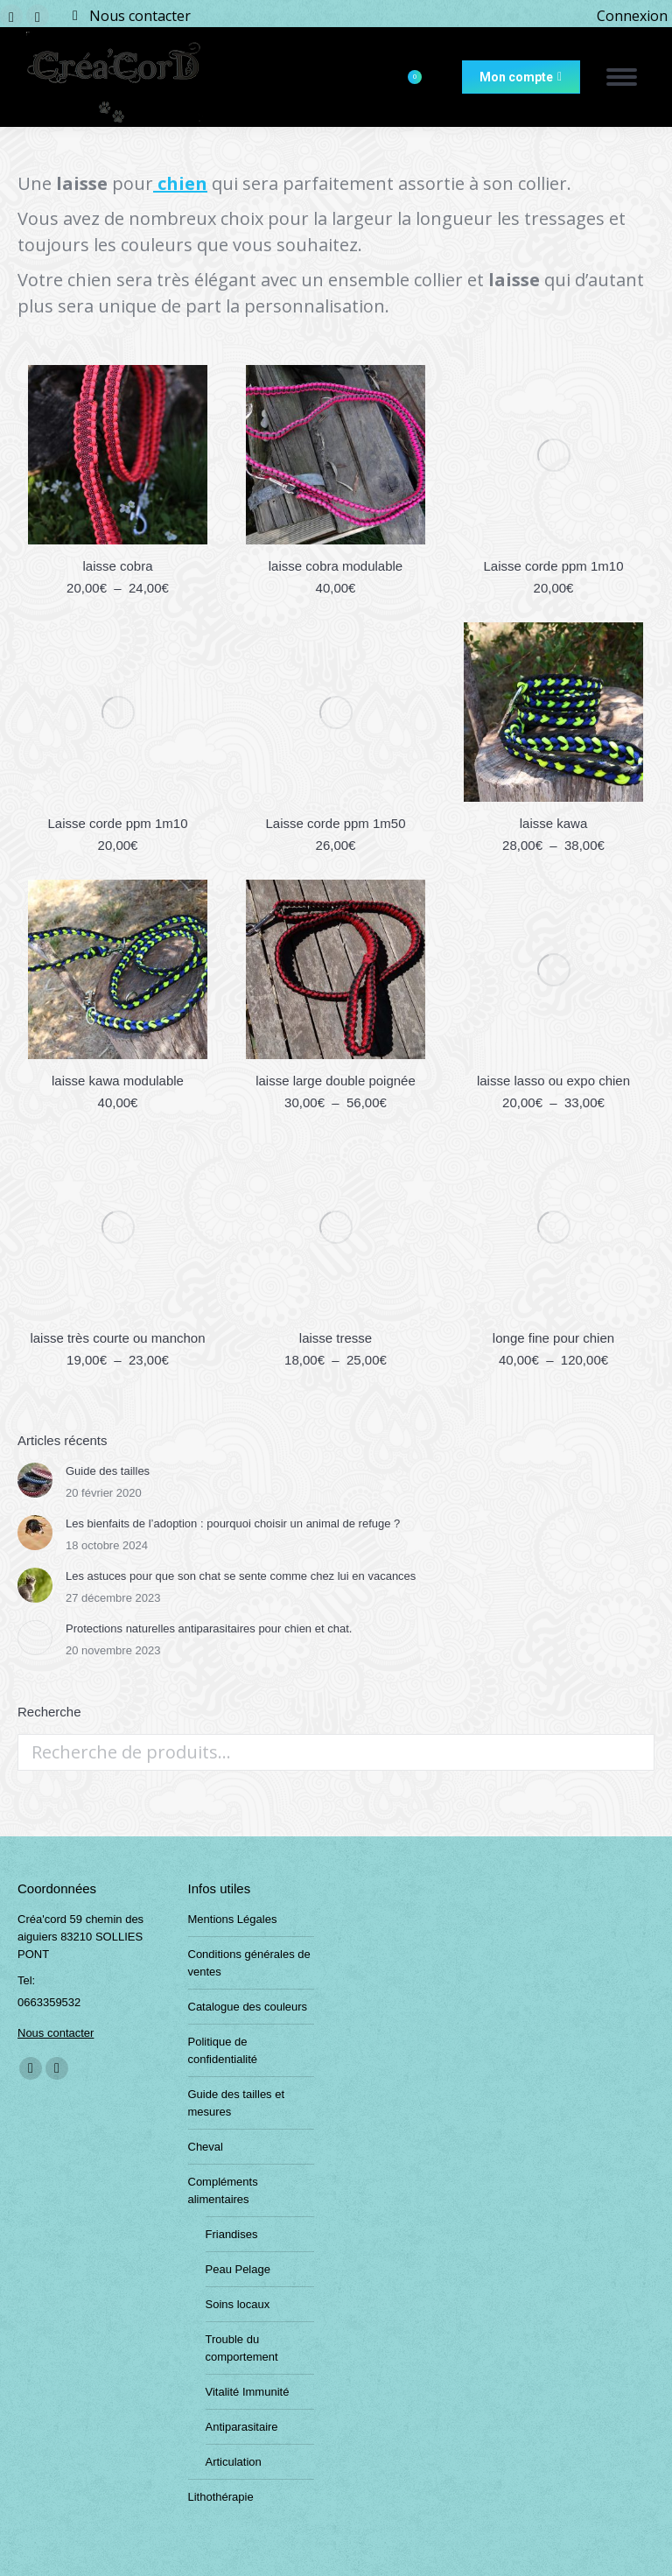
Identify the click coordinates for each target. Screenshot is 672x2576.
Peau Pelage (238, 2269)
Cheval (205, 2146)
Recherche (636, 1752)
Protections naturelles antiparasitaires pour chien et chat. (209, 1628)
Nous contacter (140, 15)
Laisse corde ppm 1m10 (553, 565)
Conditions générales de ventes (249, 1963)
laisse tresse (335, 1337)
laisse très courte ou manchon (117, 1337)
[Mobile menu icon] (622, 77)
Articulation (234, 2461)
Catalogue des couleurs (248, 2006)
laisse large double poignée (336, 1080)
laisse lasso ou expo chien (553, 1080)
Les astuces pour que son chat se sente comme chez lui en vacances (241, 1576)
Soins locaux (238, 2304)
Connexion (632, 15)
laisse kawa (554, 823)
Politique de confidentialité (223, 2050)
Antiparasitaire (242, 2426)
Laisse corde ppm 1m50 (335, 823)
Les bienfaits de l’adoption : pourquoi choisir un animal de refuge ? (233, 1523)
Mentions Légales (232, 1919)
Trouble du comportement (242, 2348)
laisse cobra (117, 565)
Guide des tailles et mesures (236, 2103)
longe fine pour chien (553, 1337)
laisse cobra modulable (335, 565)
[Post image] (35, 1480)
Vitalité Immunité (248, 2391)
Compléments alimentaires (223, 2190)
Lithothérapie (221, 2496)
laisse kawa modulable (118, 1080)
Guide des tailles (108, 1471)
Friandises (232, 2234)
